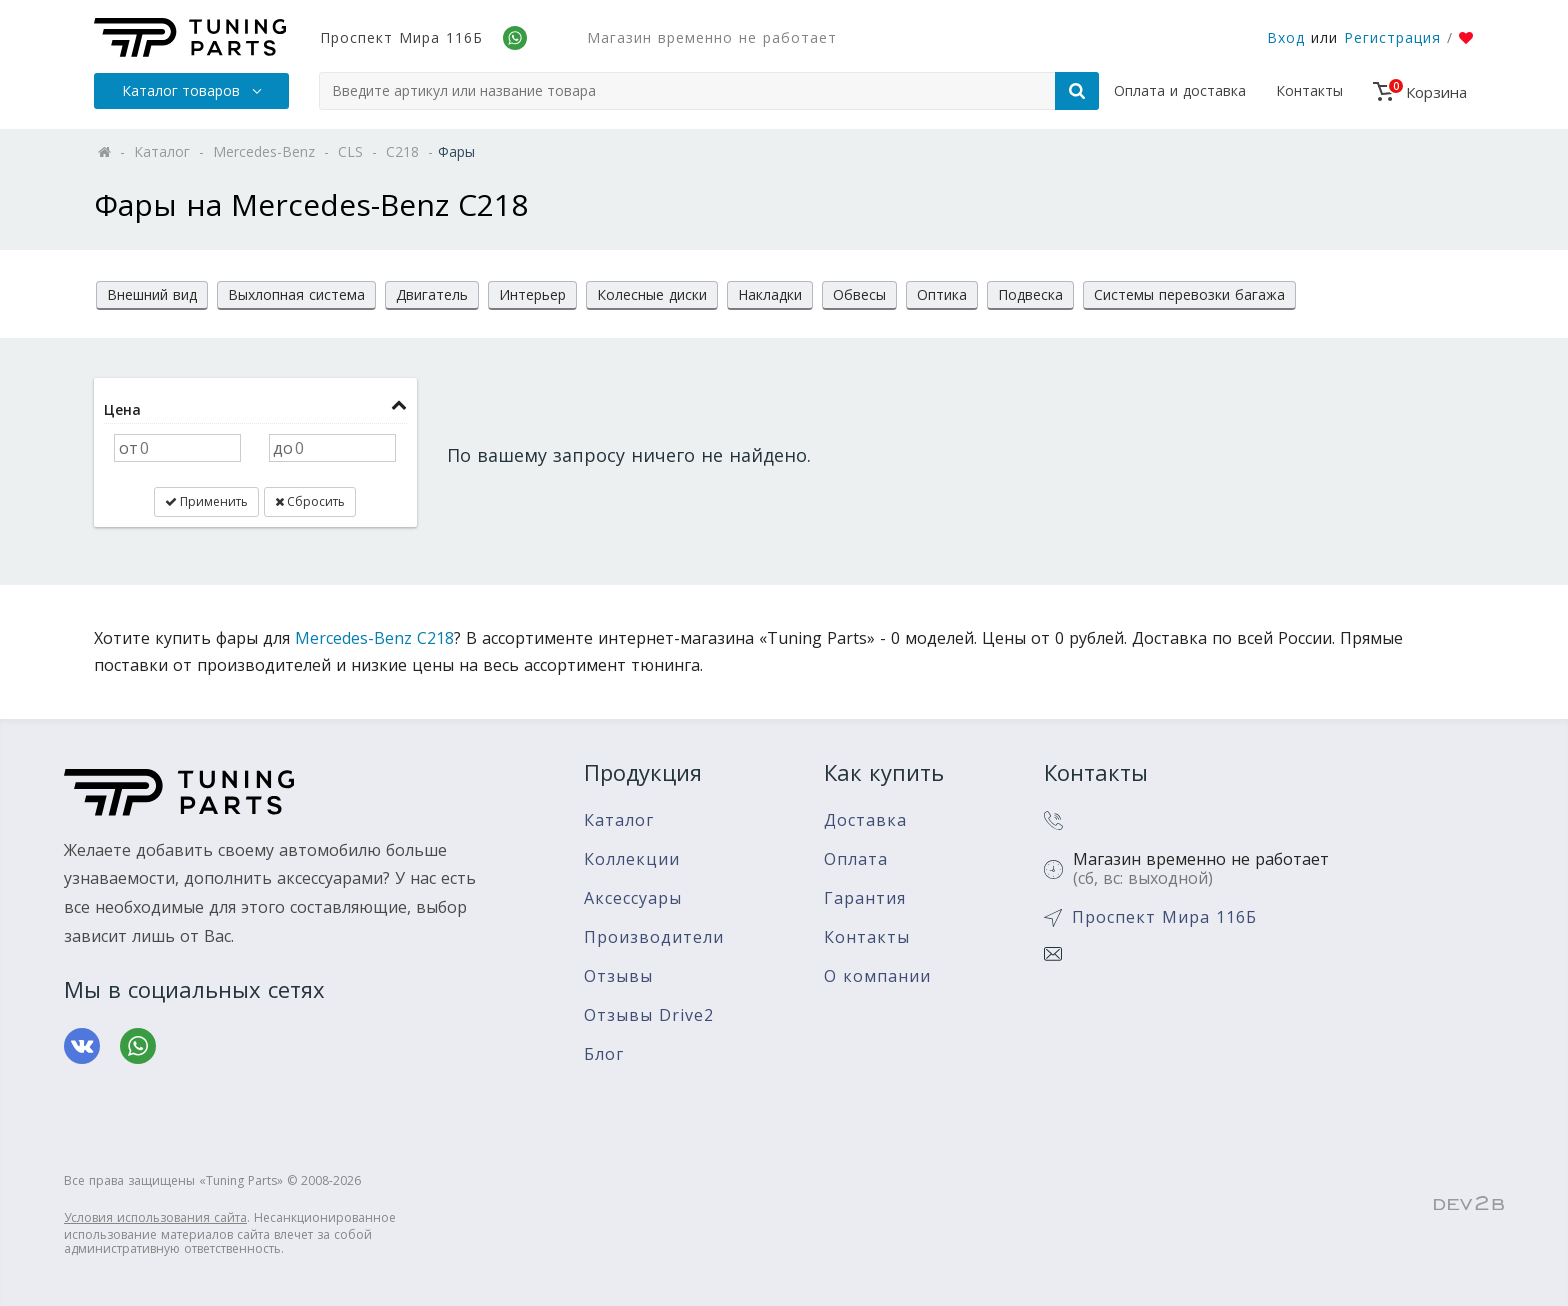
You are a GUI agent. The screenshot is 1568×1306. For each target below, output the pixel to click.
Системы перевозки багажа (1189, 294)
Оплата (856, 859)
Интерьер (532, 294)
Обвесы (859, 294)
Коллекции (632, 859)
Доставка (865, 820)
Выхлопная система (296, 294)
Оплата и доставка (1180, 90)
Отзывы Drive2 (649, 1015)
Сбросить (310, 501)
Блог (604, 1054)
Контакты (1309, 90)
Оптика (942, 294)
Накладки (770, 294)
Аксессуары (633, 898)
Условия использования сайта (155, 1217)
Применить (206, 501)
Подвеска (1030, 294)
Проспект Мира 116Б (401, 37)
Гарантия (865, 898)
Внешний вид (152, 294)
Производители (654, 937)
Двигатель (432, 294)
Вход (1286, 37)
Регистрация (1392, 37)
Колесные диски (652, 294)
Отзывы (618, 976)
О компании (877, 976)
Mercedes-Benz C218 (374, 638)
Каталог (619, 820)
